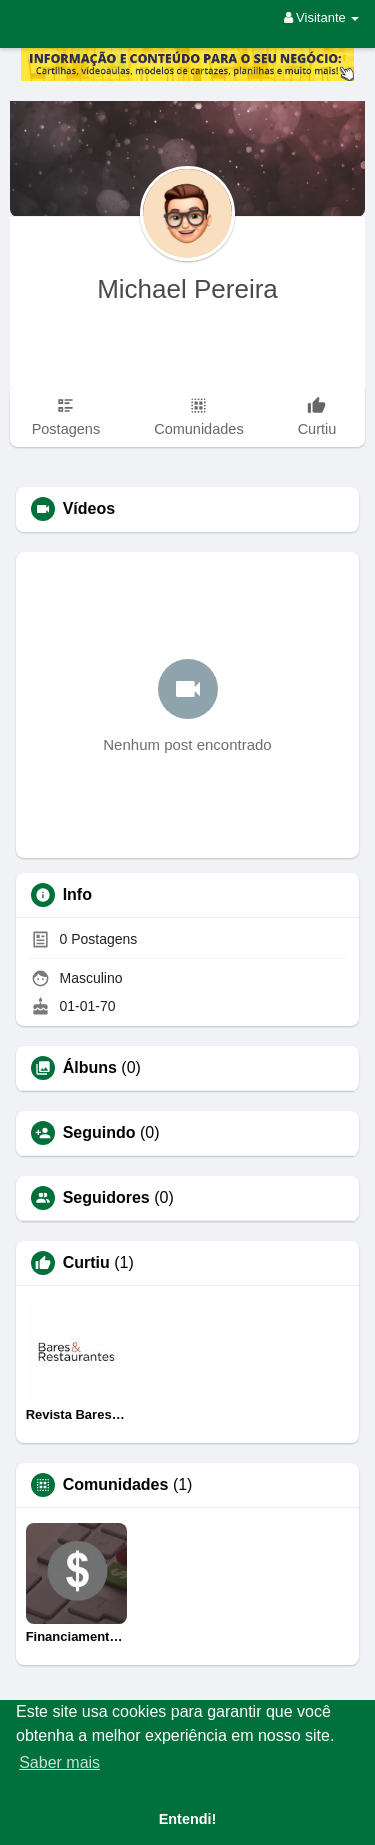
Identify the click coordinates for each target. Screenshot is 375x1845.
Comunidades (116, 1485)
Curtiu (86, 1263)
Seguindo (99, 1133)
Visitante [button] (322, 17)
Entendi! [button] (188, 1819)
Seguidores (106, 1198)
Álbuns (90, 1068)
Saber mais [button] (59, 1762)
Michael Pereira (187, 289)
